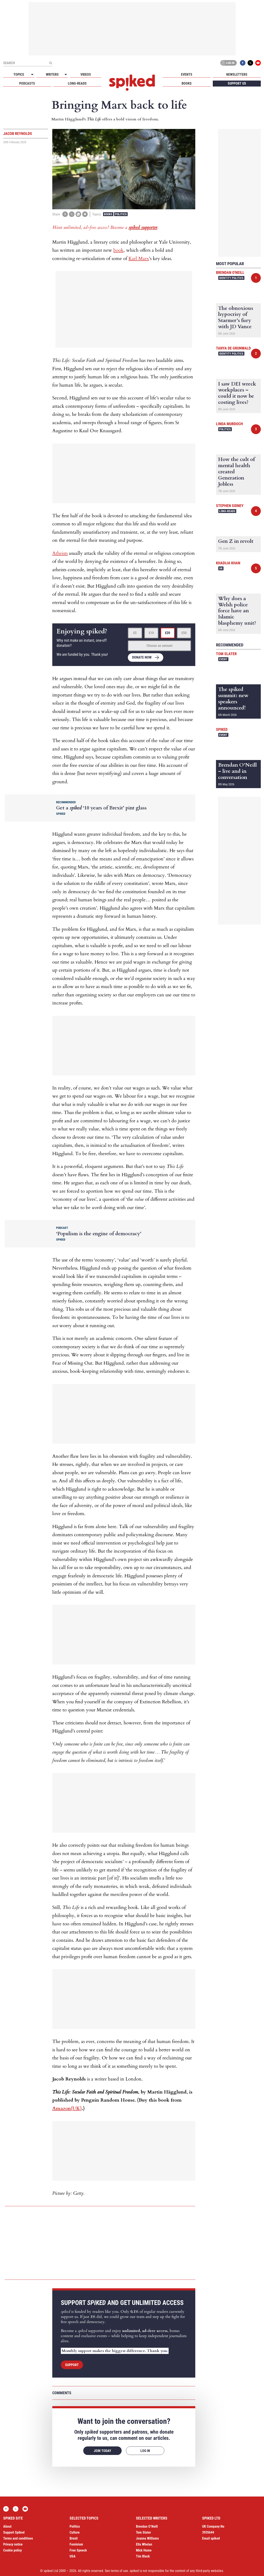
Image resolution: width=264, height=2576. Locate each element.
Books (187, 83)
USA (73, 2556)
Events (186, 74)
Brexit (74, 2538)
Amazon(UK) (67, 2108)
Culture (75, 2532)
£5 (135, 633)
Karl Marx (138, 258)
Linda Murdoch (229, 424)
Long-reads (77, 83)
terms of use (119, 2571)
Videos (85, 74)
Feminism (76, 2544)
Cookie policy (12, 2550)
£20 (167, 633)
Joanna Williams (147, 2538)
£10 (151, 633)
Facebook (242, 63)
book (118, 250)
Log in (228, 63)
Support (72, 2365)
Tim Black (143, 2556)
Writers (52, 74)
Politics (121, 214)
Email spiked (211, 2538)
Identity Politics (231, 278)
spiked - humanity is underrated (132, 83)
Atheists (60, 553)
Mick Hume (144, 2550)
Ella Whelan (144, 2544)
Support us (237, 83)
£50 (184, 633)
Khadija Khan (228, 563)
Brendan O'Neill (230, 272)
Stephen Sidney (230, 505)
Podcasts (27, 83)
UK (221, 568)
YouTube (258, 63)
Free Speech (78, 2550)
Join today (102, 2451)
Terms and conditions (18, 2538)
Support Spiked (14, 2532)
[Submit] (50, 63)
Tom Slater (226, 654)
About (7, 2526)
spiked (222, 729)
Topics (18, 74)
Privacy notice (13, 2544)
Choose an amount (159, 646)
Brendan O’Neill (147, 2526)
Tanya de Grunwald (233, 348)
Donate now (142, 657)
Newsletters (236, 74)
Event (223, 659)
